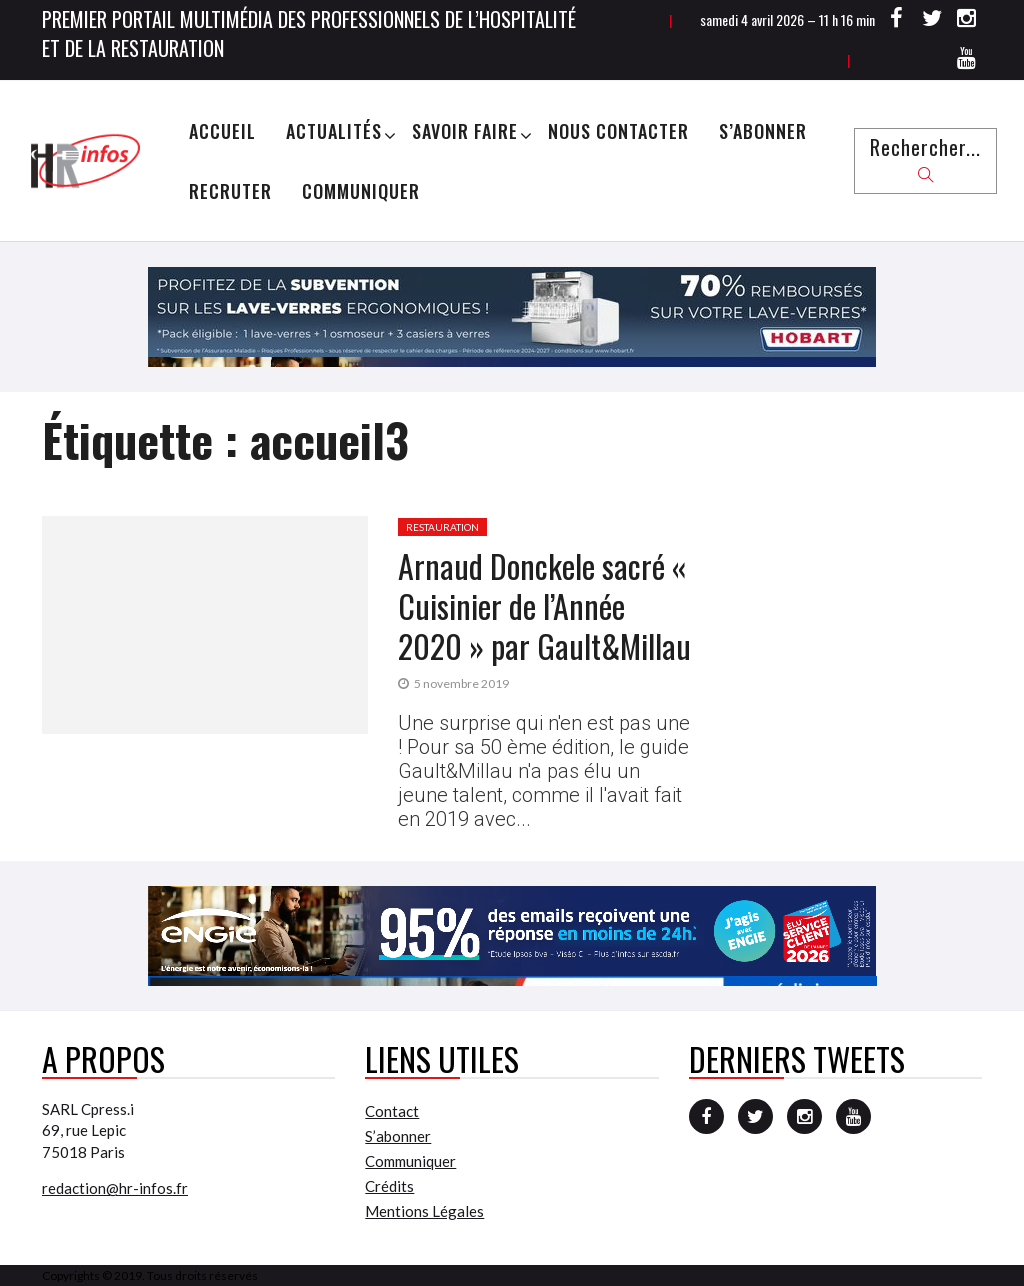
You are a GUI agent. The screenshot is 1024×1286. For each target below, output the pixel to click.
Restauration (442, 527)
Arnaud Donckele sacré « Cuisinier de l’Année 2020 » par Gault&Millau (544, 605)
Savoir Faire (465, 131)
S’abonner (763, 131)
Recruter (230, 191)
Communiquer (361, 191)
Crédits (389, 1186)
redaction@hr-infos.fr (115, 1188)
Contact (392, 1111)
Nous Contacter (618, 131)
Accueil (222, 131)
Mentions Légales (424, 1211)
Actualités (334, 131)
